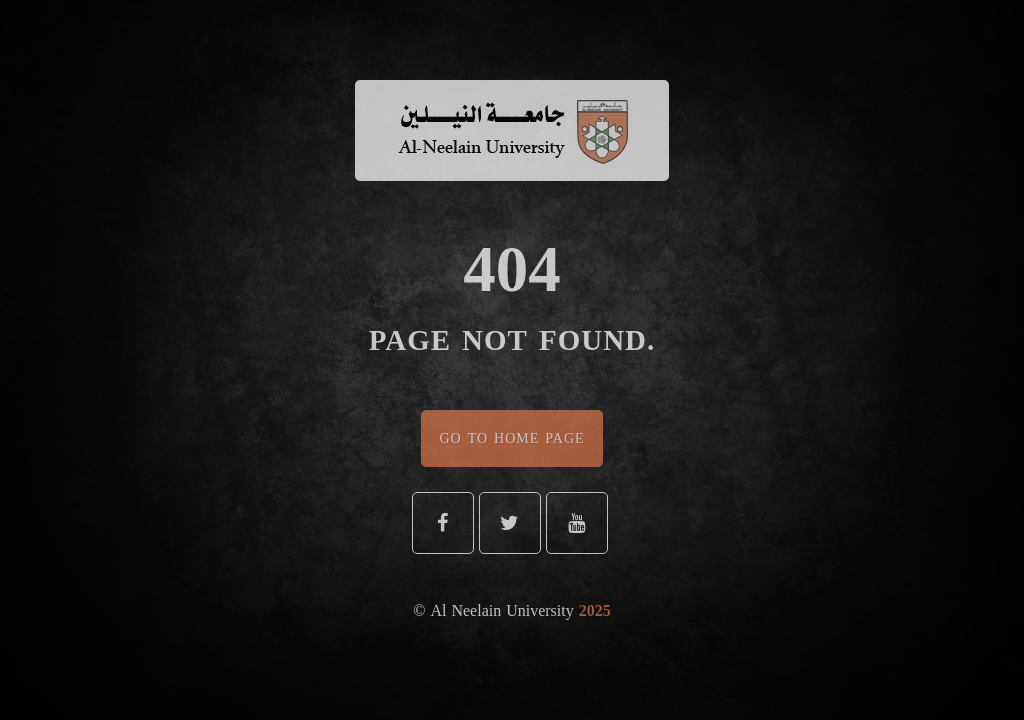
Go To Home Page (511, 438)
